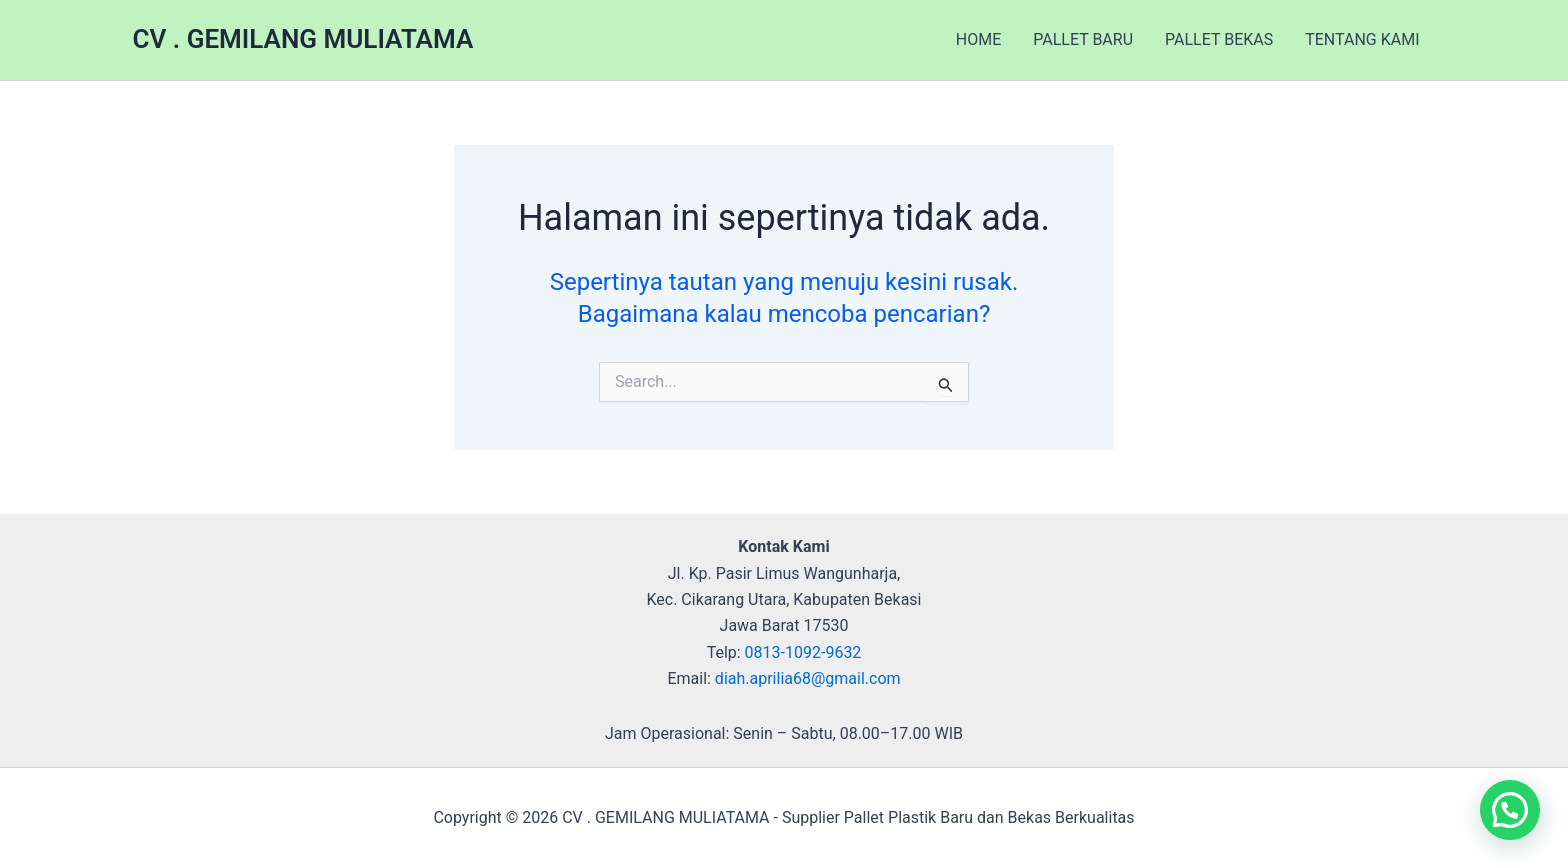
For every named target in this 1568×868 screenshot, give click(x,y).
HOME (978, 39)
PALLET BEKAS (1219, 39)
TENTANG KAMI (1362, 39)
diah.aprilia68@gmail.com (808, 678)
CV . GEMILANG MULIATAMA (303, 39)
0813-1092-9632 (803, 652)
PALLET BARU (1083, 39)
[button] (1510, 810)
